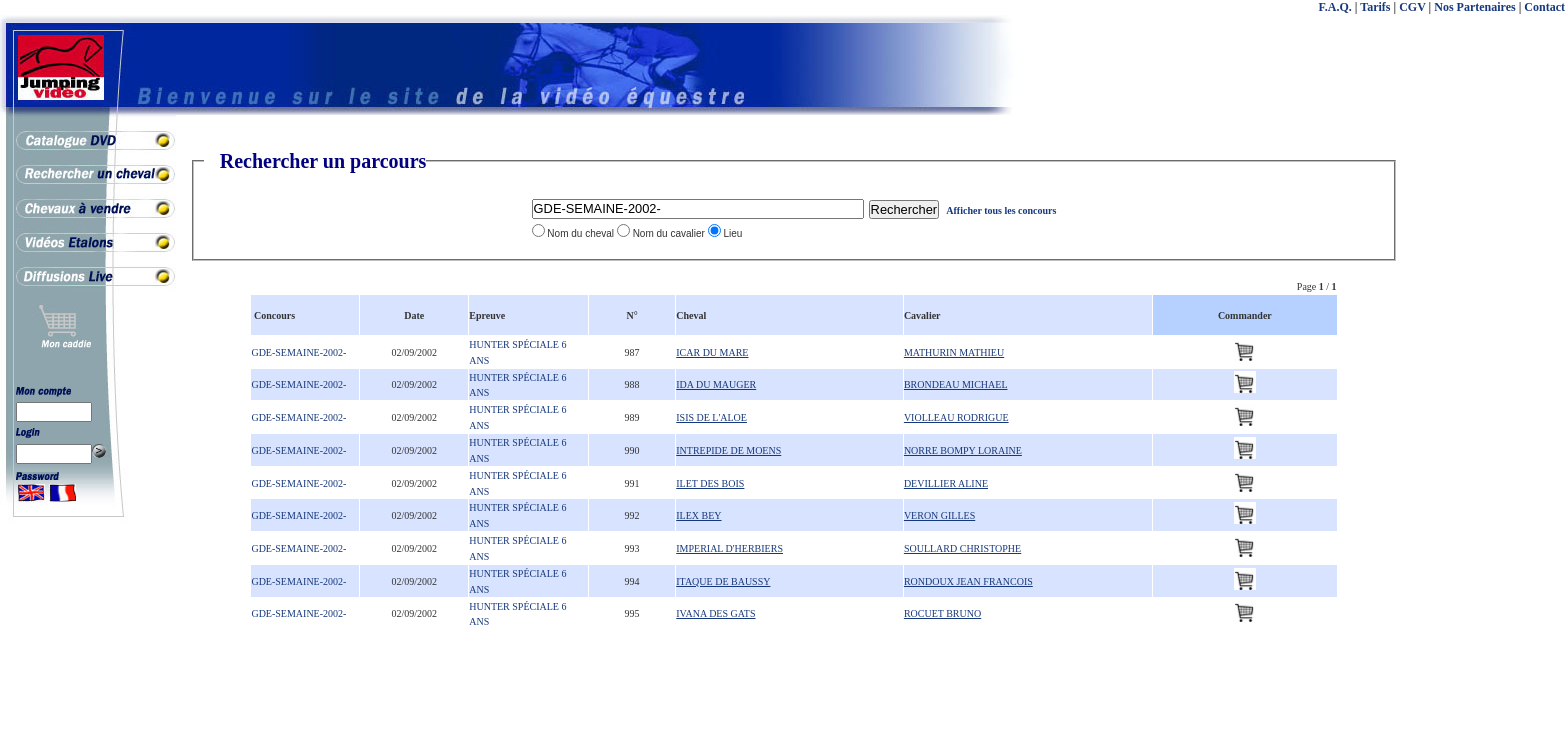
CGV (1412, 7)
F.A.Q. (1335, 7)
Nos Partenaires (1474, 7)
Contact (1544, 7)
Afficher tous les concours (1001, 210)
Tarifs (1375, 7)
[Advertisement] (1488, 450)
